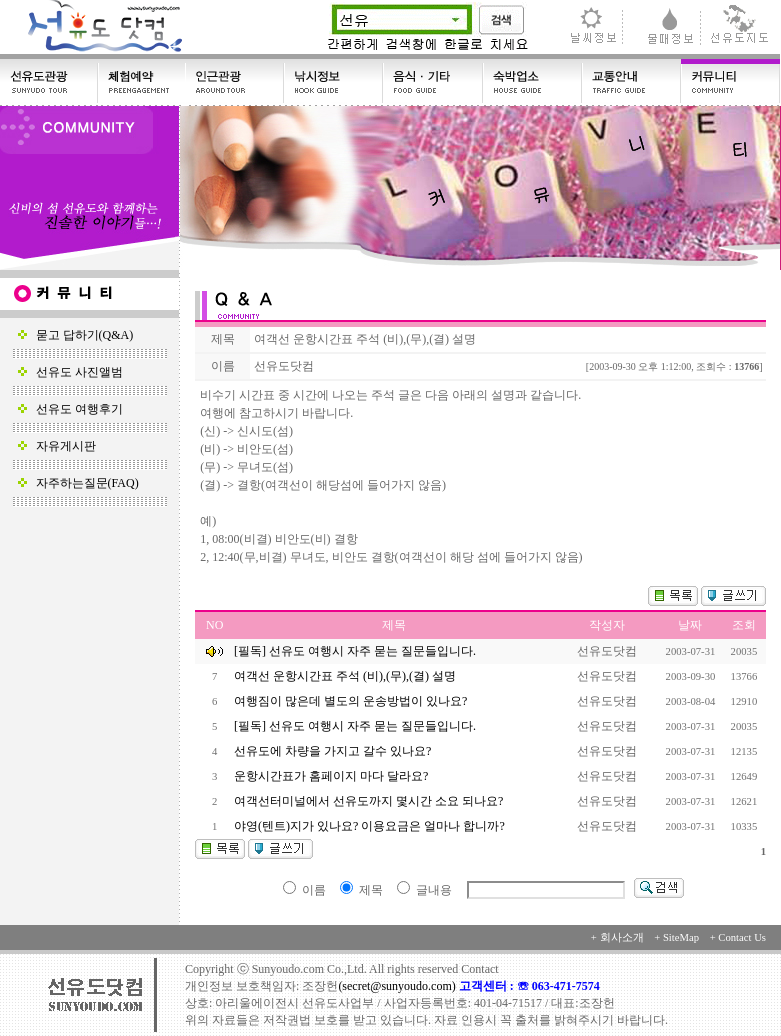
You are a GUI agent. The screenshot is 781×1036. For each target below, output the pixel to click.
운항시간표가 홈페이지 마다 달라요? (332, 776)
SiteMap (681, 937)
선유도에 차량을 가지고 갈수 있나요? (334, 751)
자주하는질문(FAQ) (78, 483)
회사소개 (622, 937)
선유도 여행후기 (70, 409)
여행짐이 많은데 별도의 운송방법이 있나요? (352, 701)
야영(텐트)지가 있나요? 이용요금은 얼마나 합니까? (371, 826)
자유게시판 (57, 446)
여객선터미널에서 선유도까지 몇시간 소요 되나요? (370, 801)
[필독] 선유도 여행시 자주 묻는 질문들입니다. (355, 651)
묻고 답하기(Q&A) (76, 335)
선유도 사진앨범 (70, 372)
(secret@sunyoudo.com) (398, 986)
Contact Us (742, 937)
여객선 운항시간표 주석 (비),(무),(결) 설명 (346, 676)
